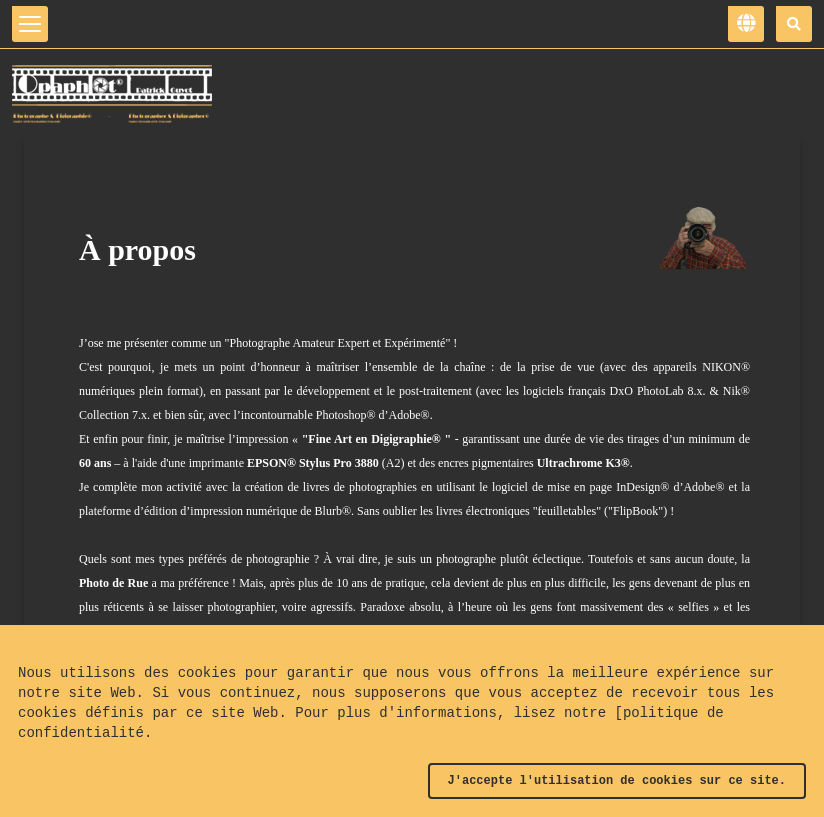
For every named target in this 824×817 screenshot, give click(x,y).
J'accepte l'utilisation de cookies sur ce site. (617, 781)
